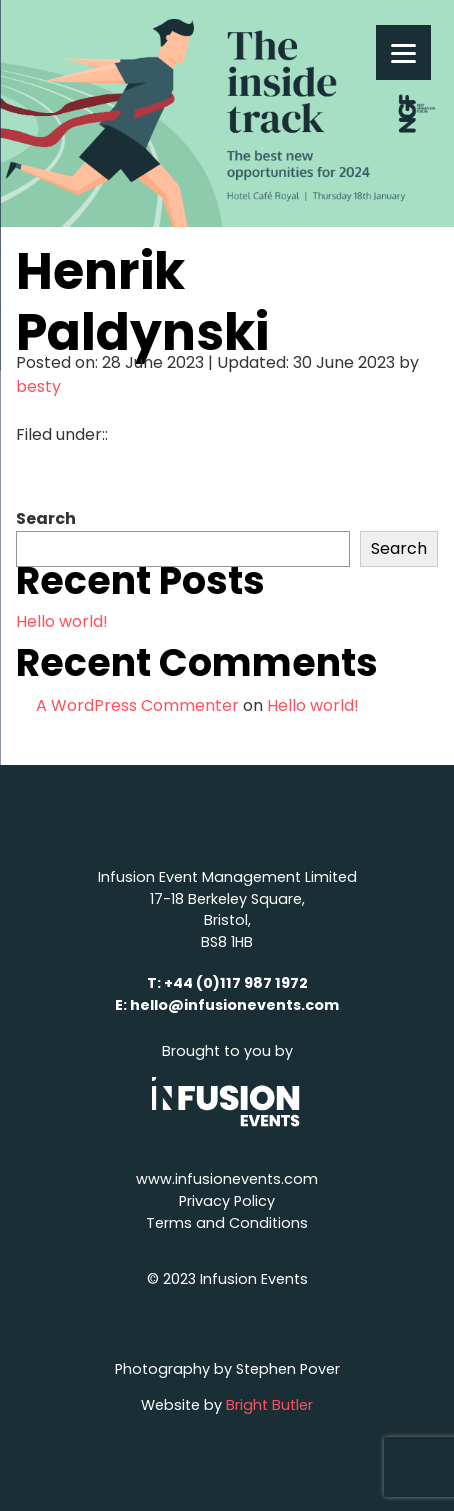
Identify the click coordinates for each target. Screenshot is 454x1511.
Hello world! (62, 621)
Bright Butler (269, 1405)
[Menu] (403, 52)
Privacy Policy (227, 1201)
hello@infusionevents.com (234, 1005)
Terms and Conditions (227, 1223)
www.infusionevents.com (227, 1179)
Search (46, 518)
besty (38, 386)
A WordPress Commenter (137, 705)
